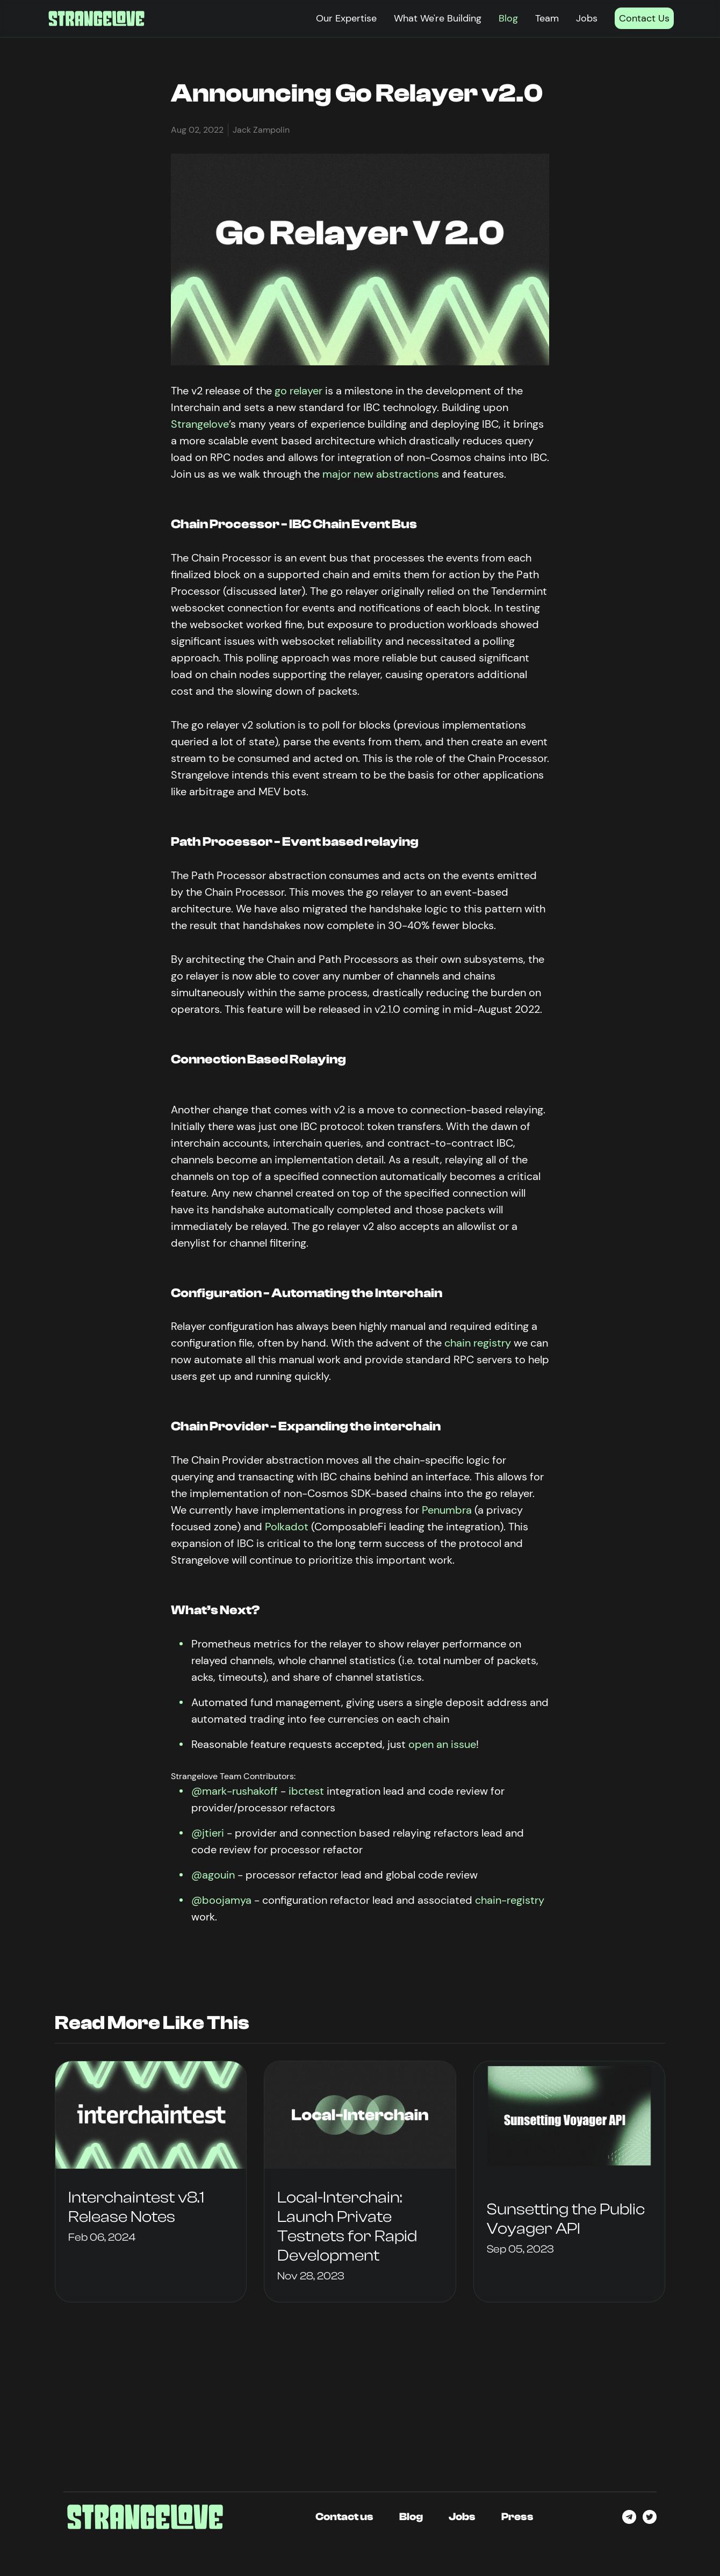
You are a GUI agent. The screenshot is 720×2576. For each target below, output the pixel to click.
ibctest (306, 1791)
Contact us (344, 2516)
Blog (508, 18)
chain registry (477, 1343)
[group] (151, 2181)
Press (517, 2516)
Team (547, 18)
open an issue (442, 1744)
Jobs (586, 18)
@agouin (213, 1875)
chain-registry (509, 1900)
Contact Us (644, 18)
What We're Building (437, 18)
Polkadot (286, 1527)
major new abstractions (380, 474)
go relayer (298, 391)
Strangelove (200, 424)
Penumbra (447, 1510)
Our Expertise (346, 18)
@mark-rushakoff (234, 1791)
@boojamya (221, 1900)
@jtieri (207, 1833)
